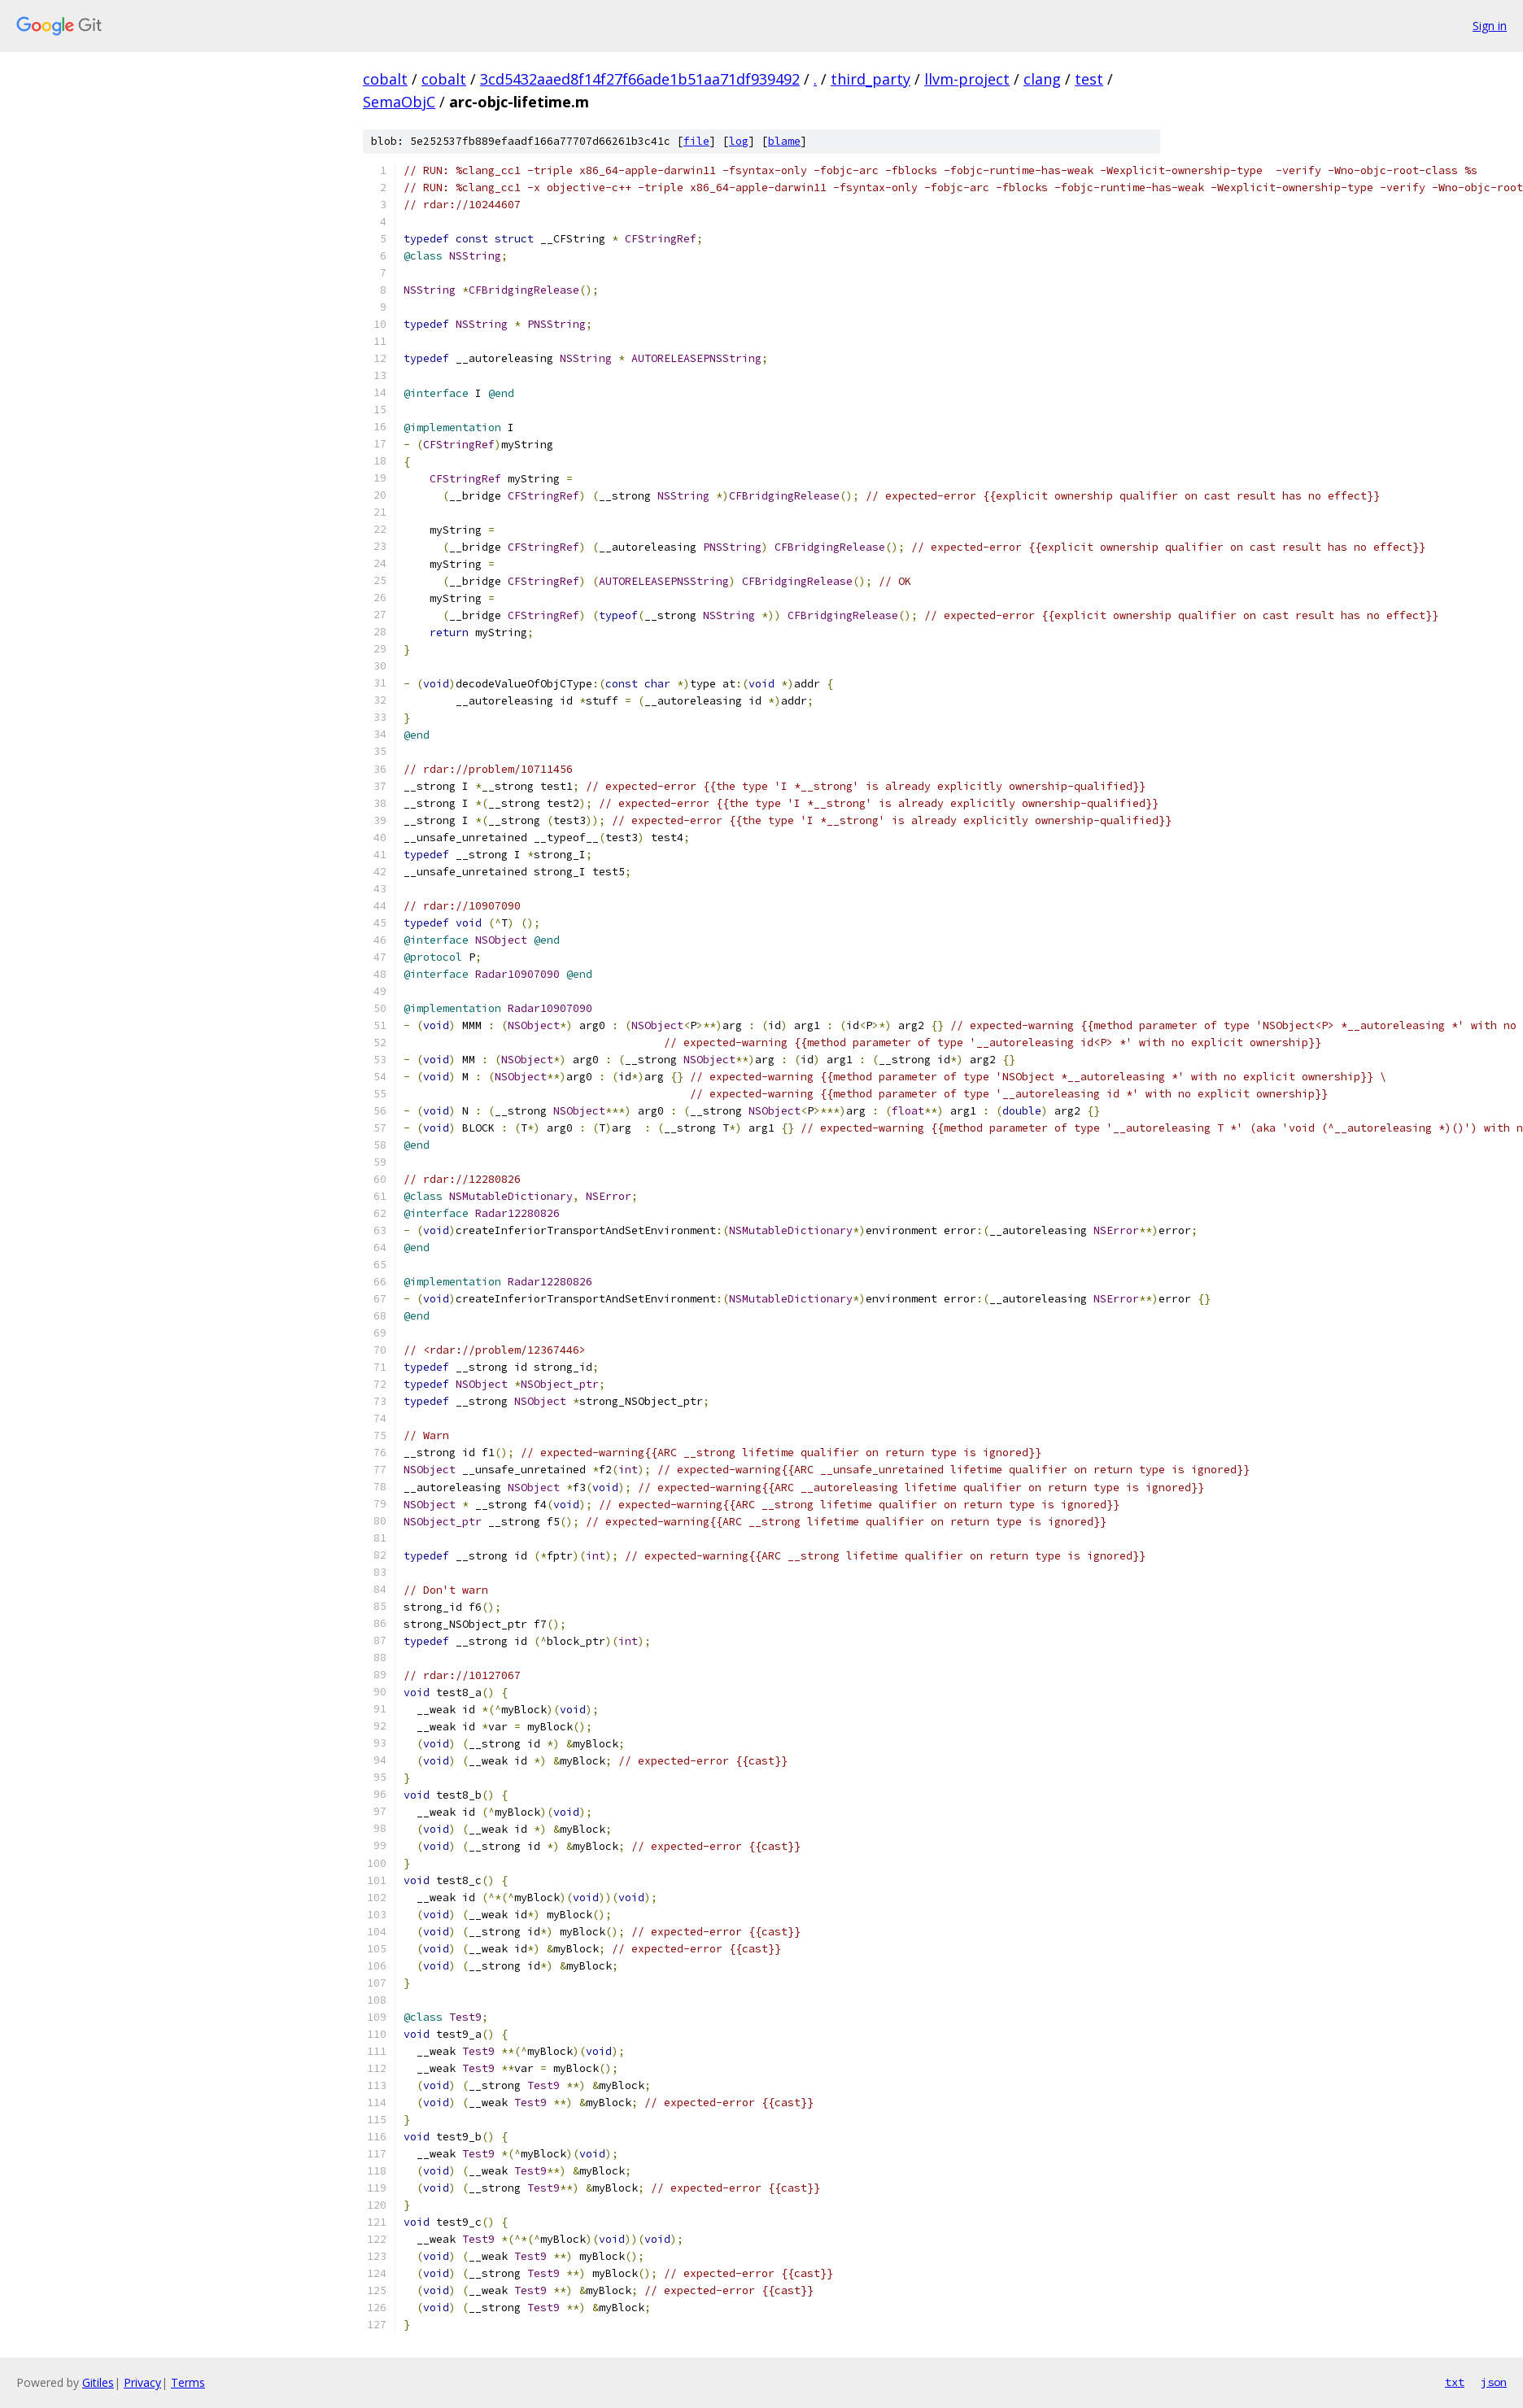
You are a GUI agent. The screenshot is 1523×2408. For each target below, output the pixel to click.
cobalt (385, 79)
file (696, 141)
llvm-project (967, 79)
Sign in (1490, 25)
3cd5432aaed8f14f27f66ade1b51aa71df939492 (640, 79)
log (738, 141)
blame (784, 141)
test (1089, 79)
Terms (188, 2382)
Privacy (142, 2382)
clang (1042, 79)
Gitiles (98, 2382)
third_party (870, 79)
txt (1454, 2382)
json (1494, 2382)
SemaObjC (399, 101)
